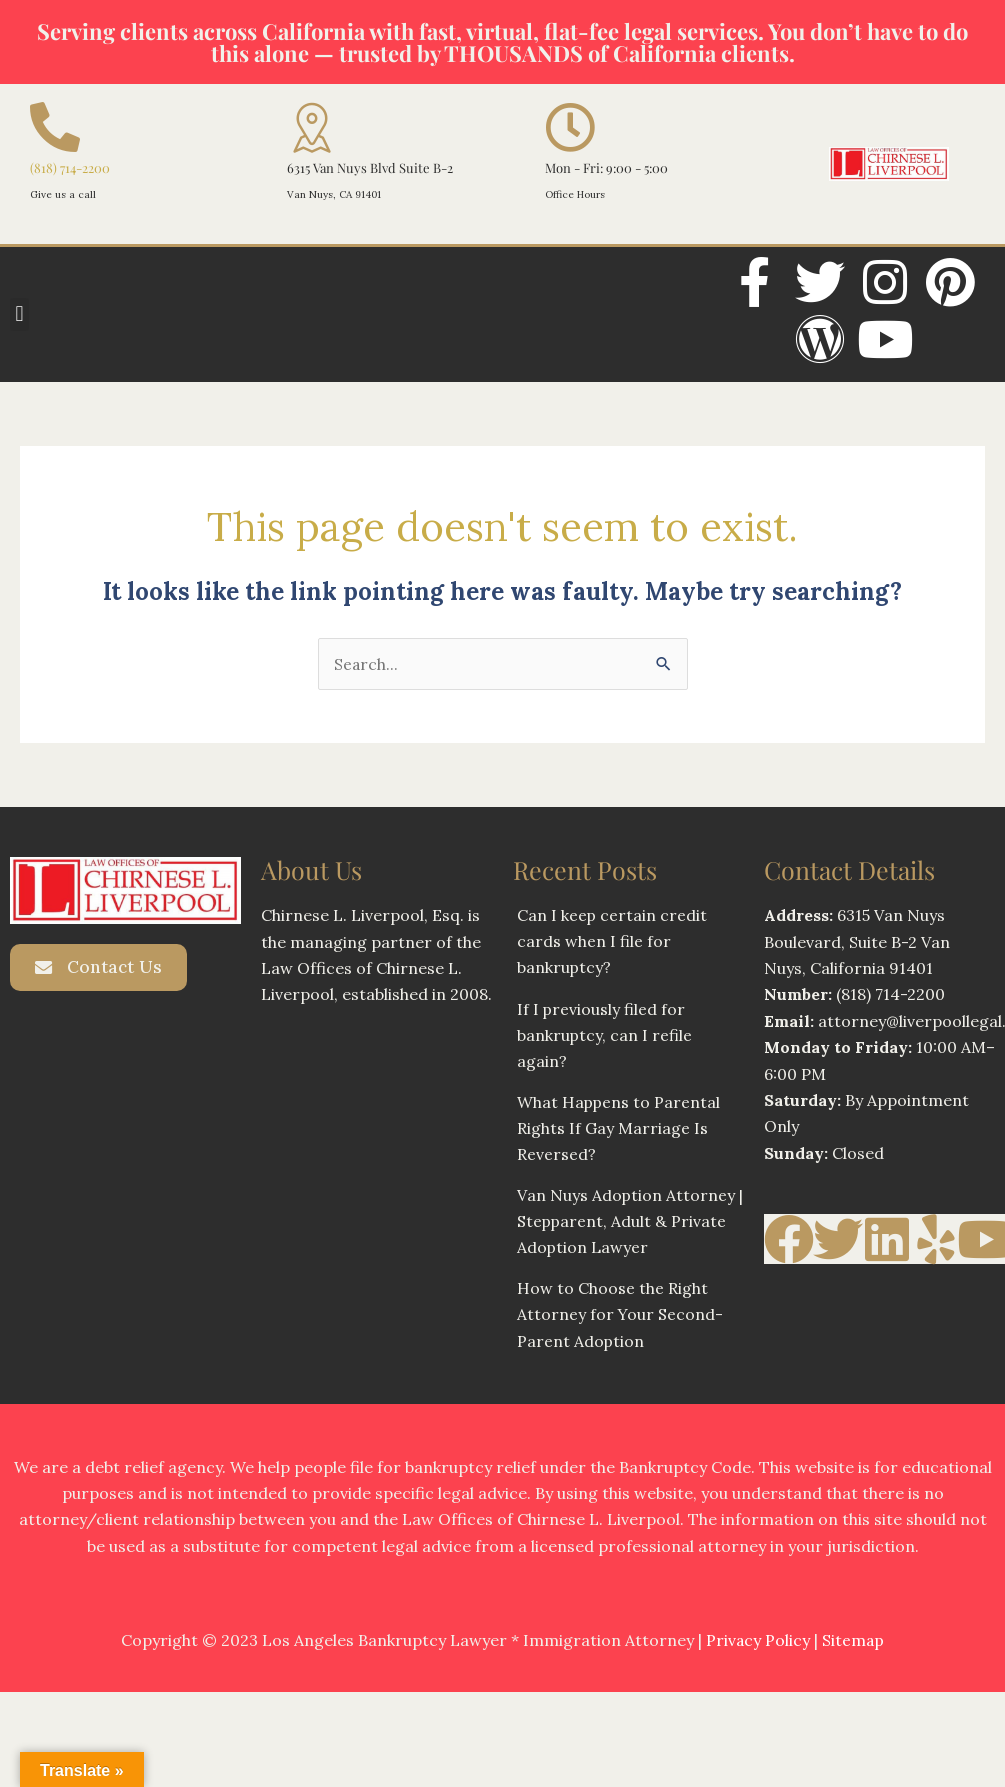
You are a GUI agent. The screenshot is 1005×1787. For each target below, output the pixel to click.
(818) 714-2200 (70, 167)
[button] (19, 314)
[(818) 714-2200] (55, 127)
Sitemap (853, 1645)
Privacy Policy (757, 1645)
